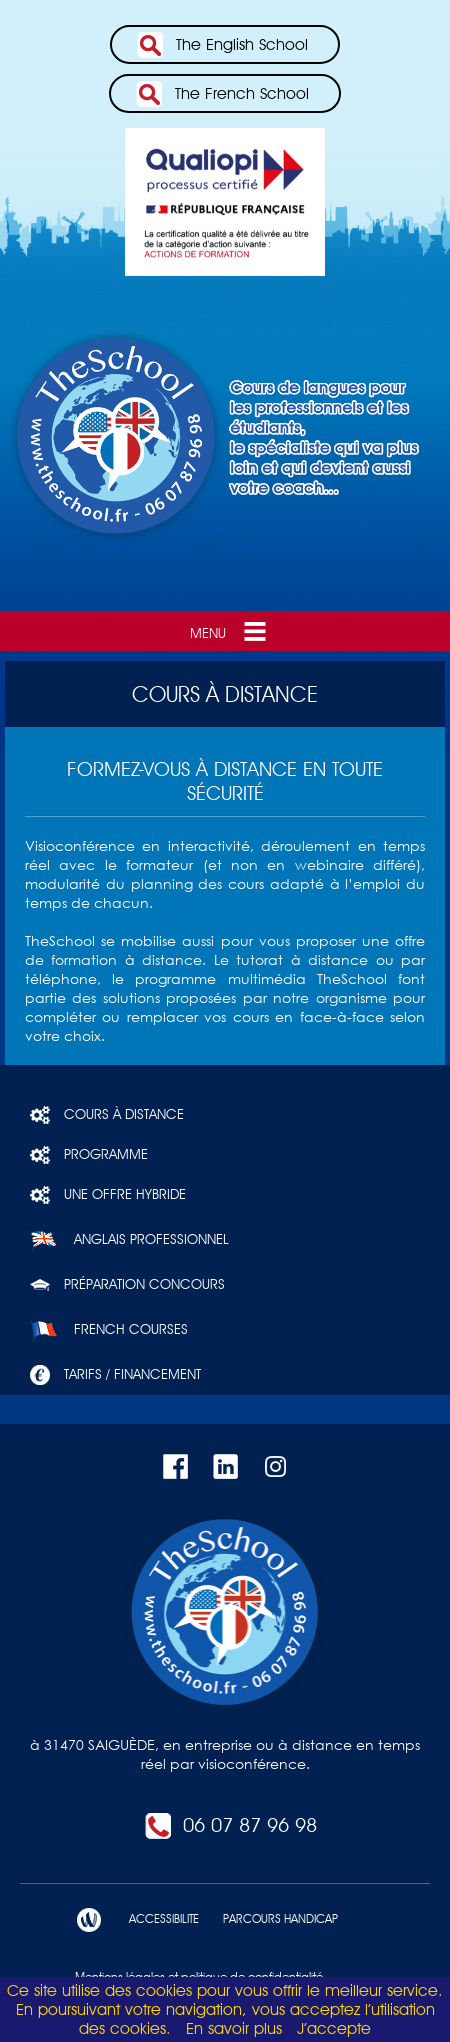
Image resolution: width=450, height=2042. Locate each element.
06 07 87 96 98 (230, 1825)
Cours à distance (107, 1115)
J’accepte (334, 2028)
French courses (109, 1330)
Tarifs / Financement (115, 1375)
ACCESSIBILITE (157, 1920)
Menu (230, 631)
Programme (89, 1155)
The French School (222, 94)
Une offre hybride (108, 1195)
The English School (222, 45)
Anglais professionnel (129, 1240)
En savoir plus (234, 2028)
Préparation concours (127, 1285)
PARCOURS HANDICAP (273, 1920)
